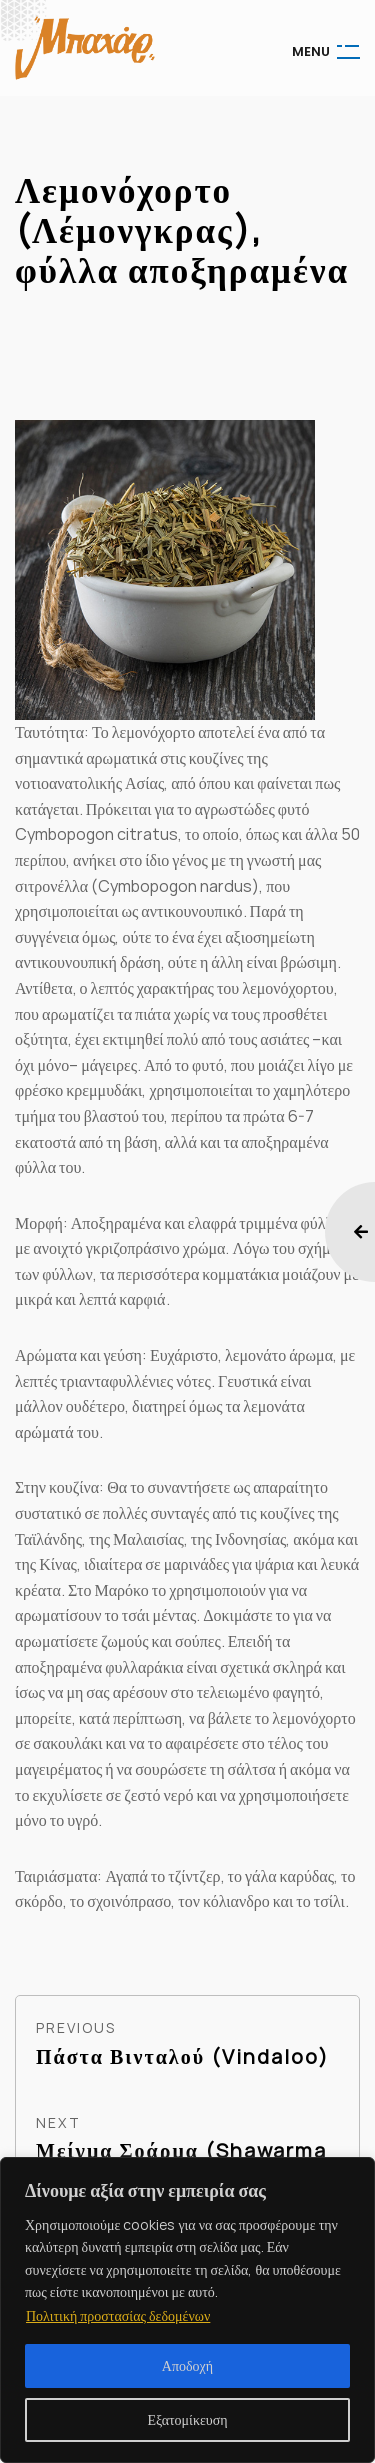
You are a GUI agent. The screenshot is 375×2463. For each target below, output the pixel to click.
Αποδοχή (187, 2365)
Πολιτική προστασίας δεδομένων (118, 2315)
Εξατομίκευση (187, 2419)
